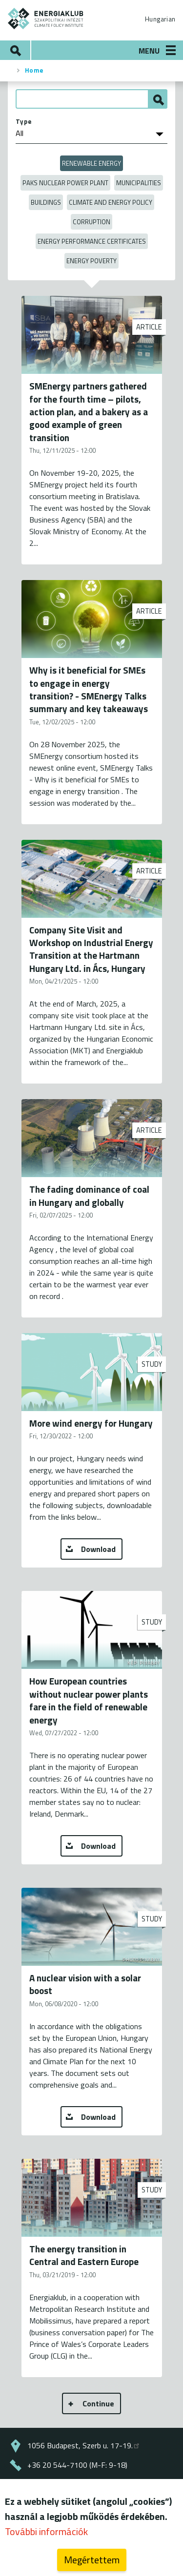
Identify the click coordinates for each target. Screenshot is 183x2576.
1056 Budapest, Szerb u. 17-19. (84, 2445)
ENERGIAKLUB (46, 18)
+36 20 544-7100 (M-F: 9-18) (77, 2465)
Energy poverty (91, 261)
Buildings (46, 202)
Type (24, 121)
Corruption (91, 222)
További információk (46, 2531)
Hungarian (160, 19)
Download (98, 1549)
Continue (98, 2403)
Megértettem (92, 2559)
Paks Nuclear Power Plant (65, 183)
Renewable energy (91, 163)
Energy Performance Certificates (92, 241)
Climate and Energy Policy (110, 202)
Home (34, 70)
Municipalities (138, 183)
